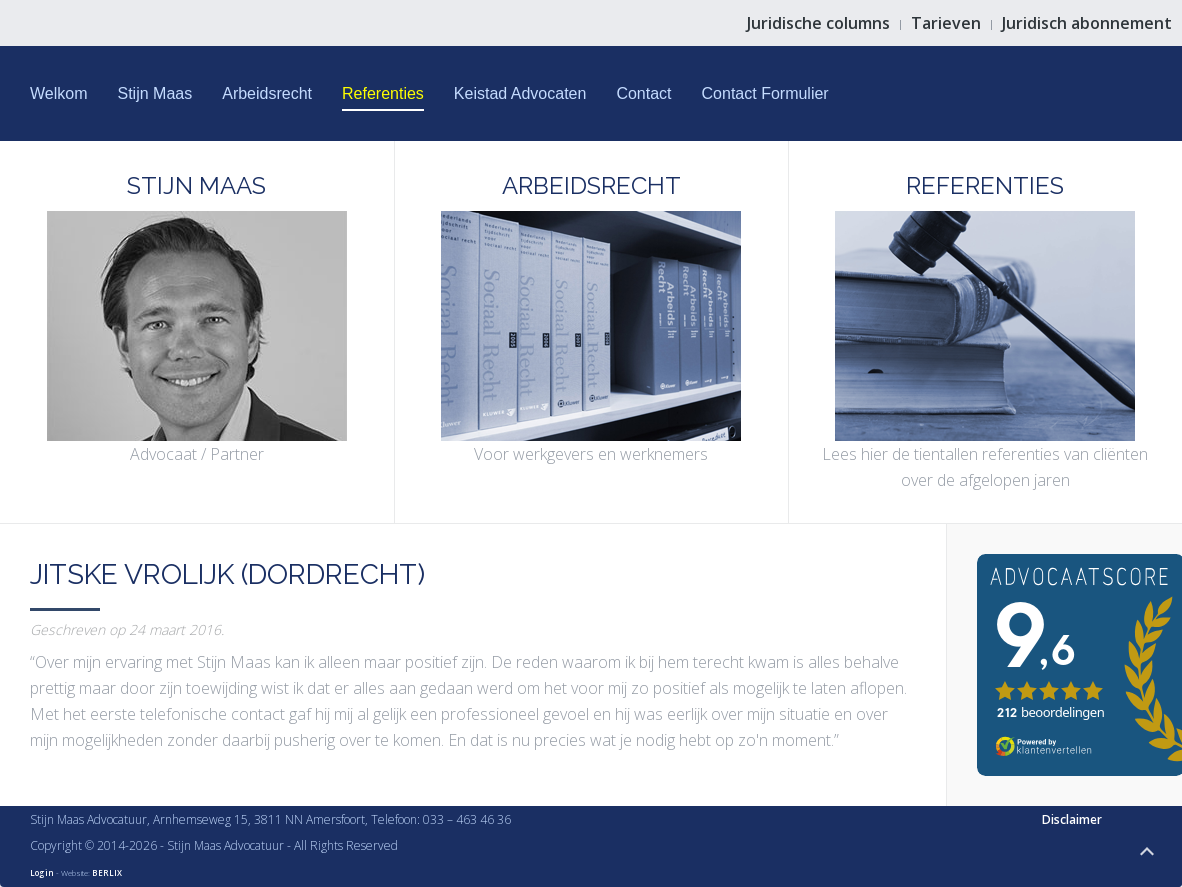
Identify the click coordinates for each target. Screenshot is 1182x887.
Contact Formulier (765, 93)
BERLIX (107, 872)
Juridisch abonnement (1087, 23)
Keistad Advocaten (520, 93)
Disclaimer (1072, 819)
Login (42, 872)
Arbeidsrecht (267, 93)
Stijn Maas (155, 93)
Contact (643, 93)
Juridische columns (818, 23)
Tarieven (946, 23)
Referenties (383, 93)
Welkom (59, 93)
